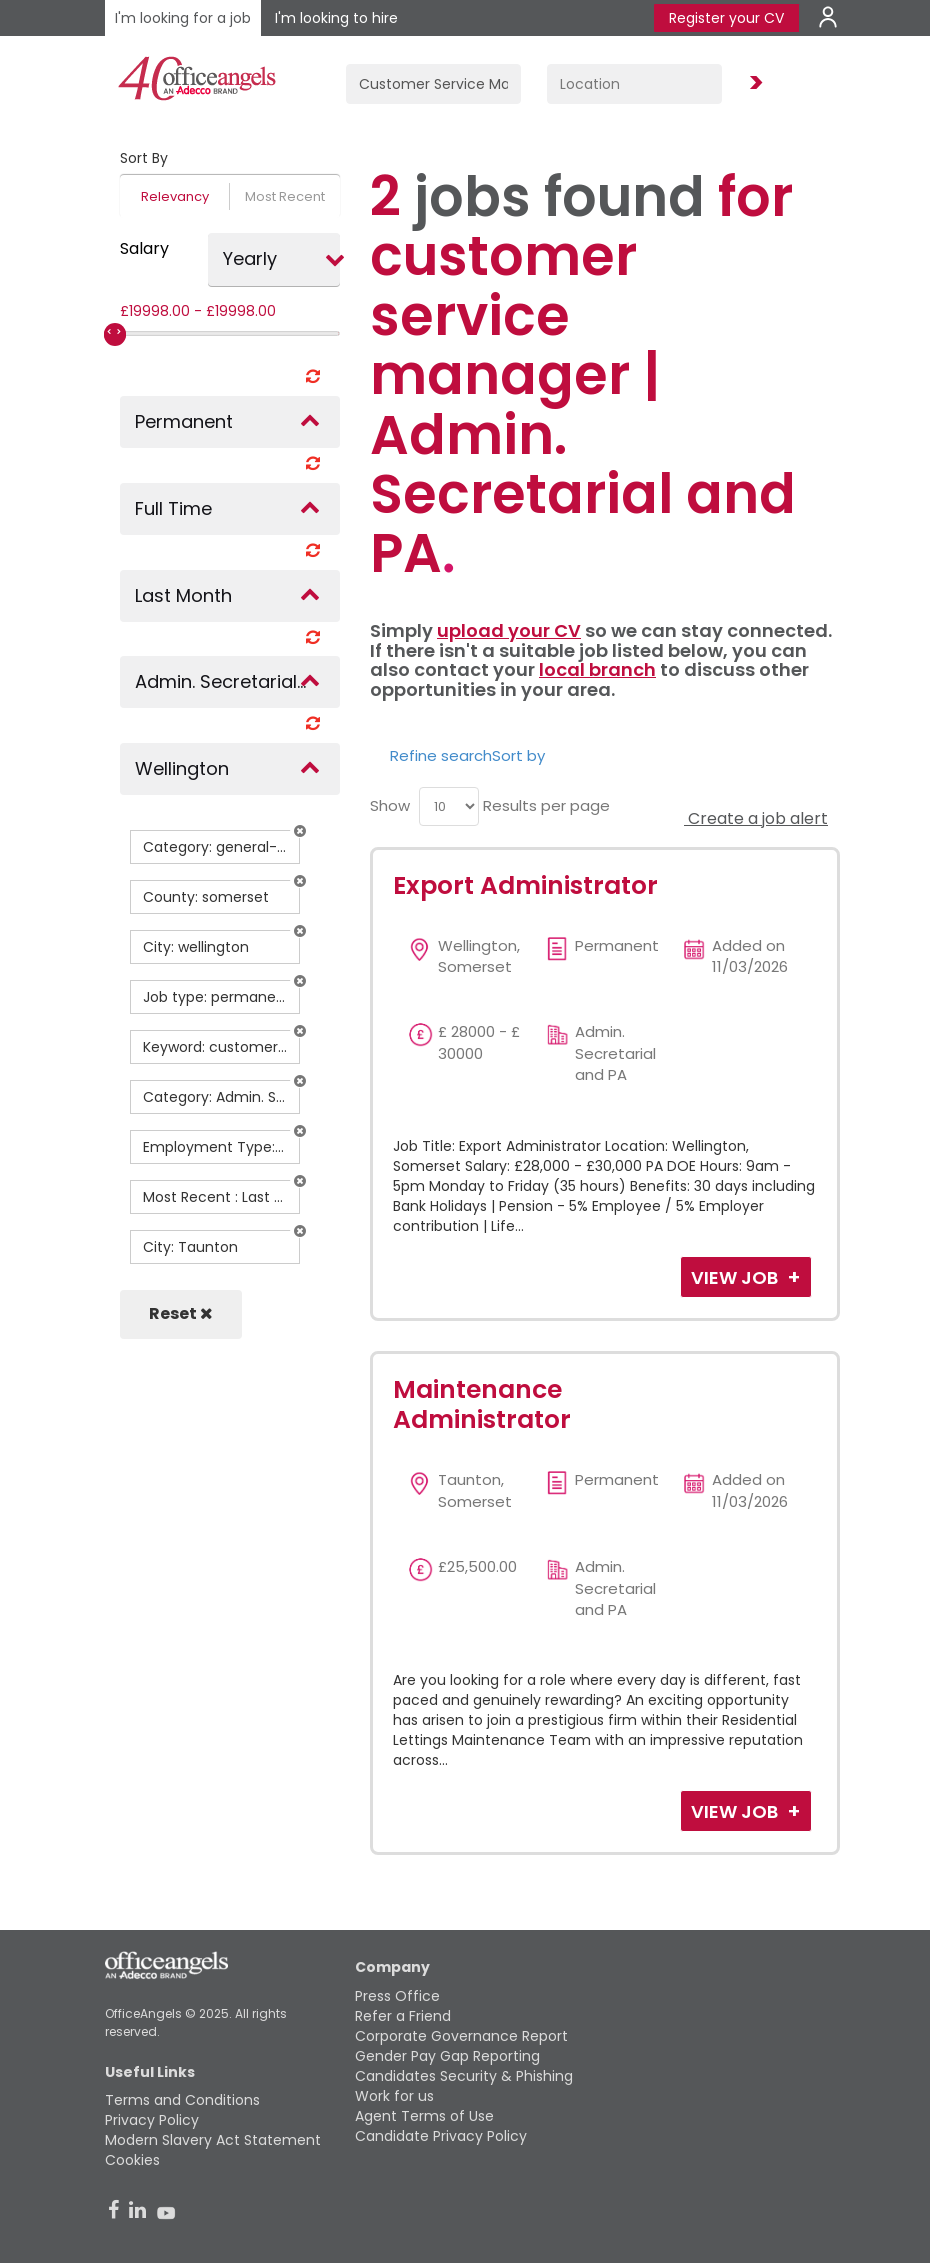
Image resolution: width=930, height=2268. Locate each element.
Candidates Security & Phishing (464, 2076)
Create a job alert (756, 818)
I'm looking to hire (336, 18)
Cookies (132, 2160)
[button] (300, 831)
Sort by (518, 755)
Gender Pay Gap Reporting (447, 2056)
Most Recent (285, 196)
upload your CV (509, 630)
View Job (736, 1277)
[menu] (449, 806)
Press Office (397, 1996)
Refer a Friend (403, 2016)
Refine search (441, 755)
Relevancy (175, 196)
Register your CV (726, 18)
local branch (597, 669)
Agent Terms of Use (424, 2116)
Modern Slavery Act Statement (213, 2140)
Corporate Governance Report (461, 2036)
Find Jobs (753, 83)
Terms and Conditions (182, 2100)
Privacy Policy (152, 2120)
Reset (181, 1313)
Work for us (394, 2096)
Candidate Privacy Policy (441, 2136)
